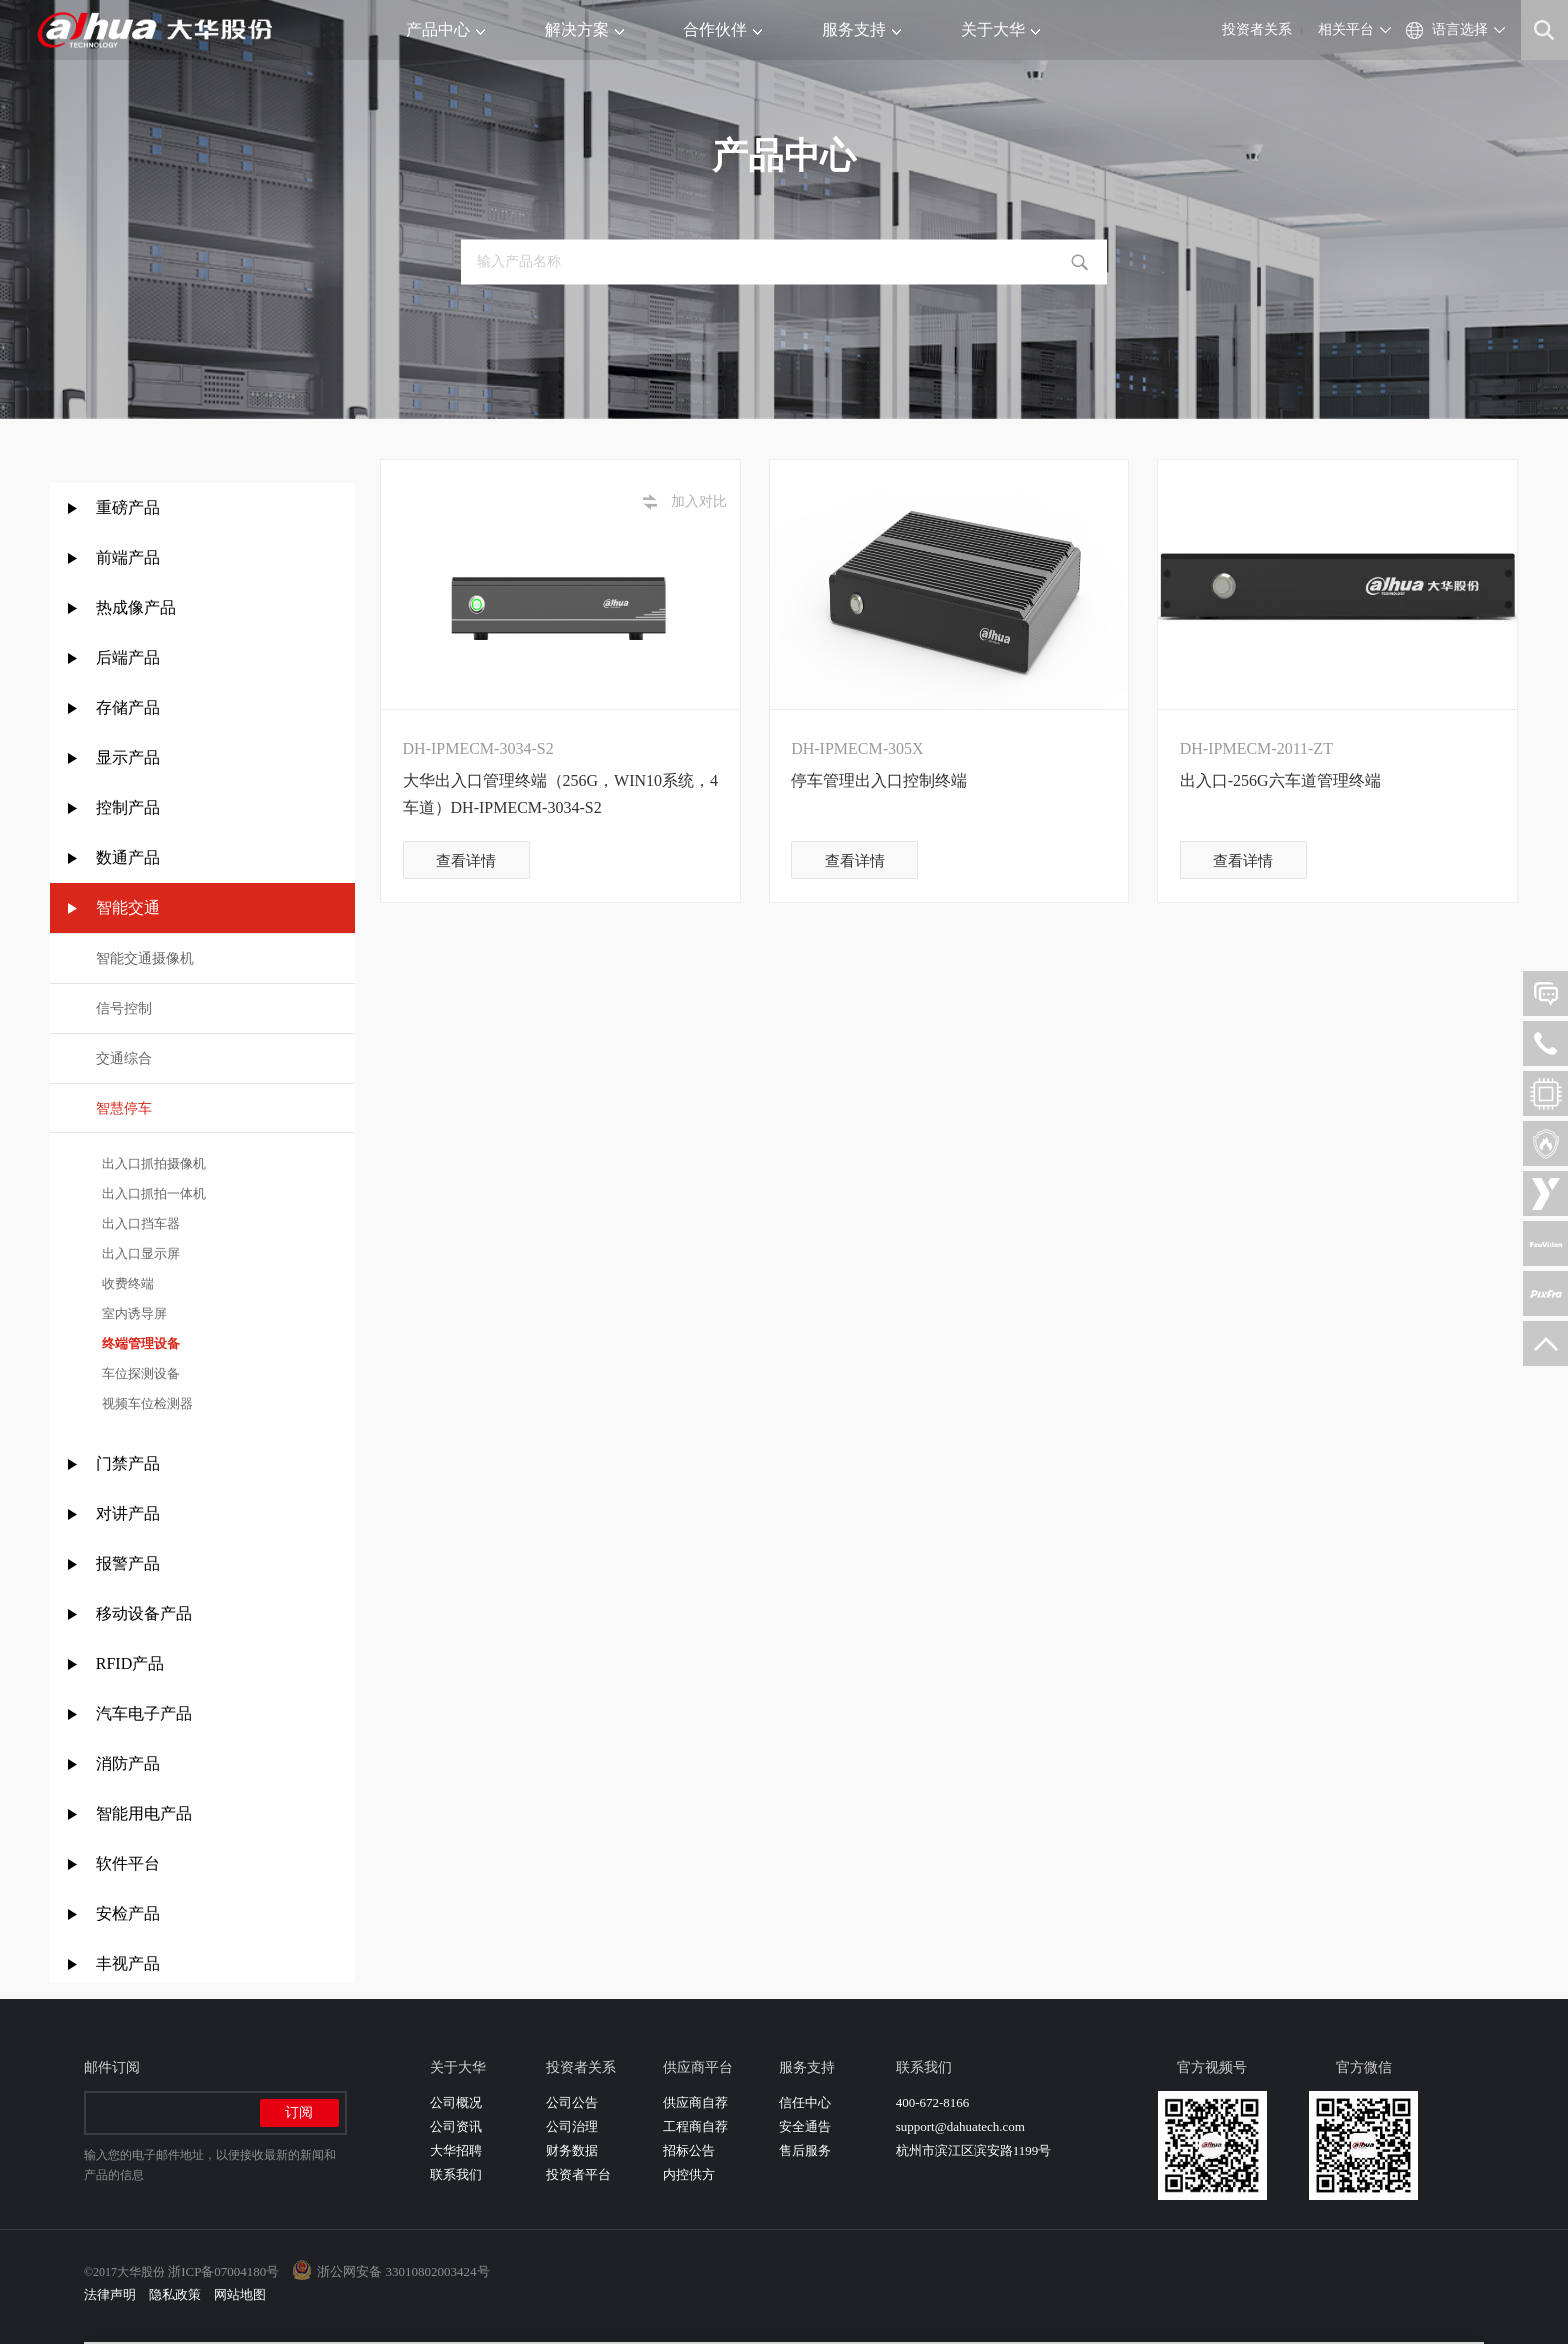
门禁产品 (128, 1463)
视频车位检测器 (145, 1403)
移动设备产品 (144, 1613)
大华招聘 (456, 2150)
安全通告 (805, 2126)
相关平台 (1346, 29)
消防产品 (128, 1763)
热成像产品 (136, 607)
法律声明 (110, 2294)
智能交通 (128, 907)
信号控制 (124, 1008)
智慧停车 (124, 1108)
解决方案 (584, 29)
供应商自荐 (695, 2102)
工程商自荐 (695, 2126)
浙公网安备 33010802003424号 (403, 2271)
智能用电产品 (144, 1813)
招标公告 (689, 2150)
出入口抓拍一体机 (151, 1193)
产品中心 (445, 29)
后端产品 (128, 657)
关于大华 (1000, 29)
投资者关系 (1257, 29)
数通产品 (128, 857)
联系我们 (456, 2174)
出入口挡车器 (138, 1223)
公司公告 (572, 2102)
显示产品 (128, 757)
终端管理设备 (138, 1343)
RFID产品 (130, 1663)
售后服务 (805, 2150)
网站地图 (240, 2294)
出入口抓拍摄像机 (151, 1163)
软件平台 (128, 1863)
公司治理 (572, 2126)
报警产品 (128, 1563)
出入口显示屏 (138, 1253)
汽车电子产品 (144, 1713)
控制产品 (130, 807)
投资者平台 (578, 2174)
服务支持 (861, 29)
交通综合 (124, 1058)
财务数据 (572, 2150)
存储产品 (128, 707)
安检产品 (128, 1913)
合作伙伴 (722, 29)
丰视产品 (128, 1963)
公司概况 (456, 2102)
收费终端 (125, 1283)
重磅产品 (128, 507)
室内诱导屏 (132, 1313)
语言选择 (1460, 29)
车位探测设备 (138, 1373)
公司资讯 (456, 2126)
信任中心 (805, 2102)
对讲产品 (128, 1513)
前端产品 (128, 557)
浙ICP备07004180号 (223, 2271)
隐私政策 (175, 2294)
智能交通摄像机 (145, 958)
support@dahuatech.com (960, 2126)
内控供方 (689, 2174)
